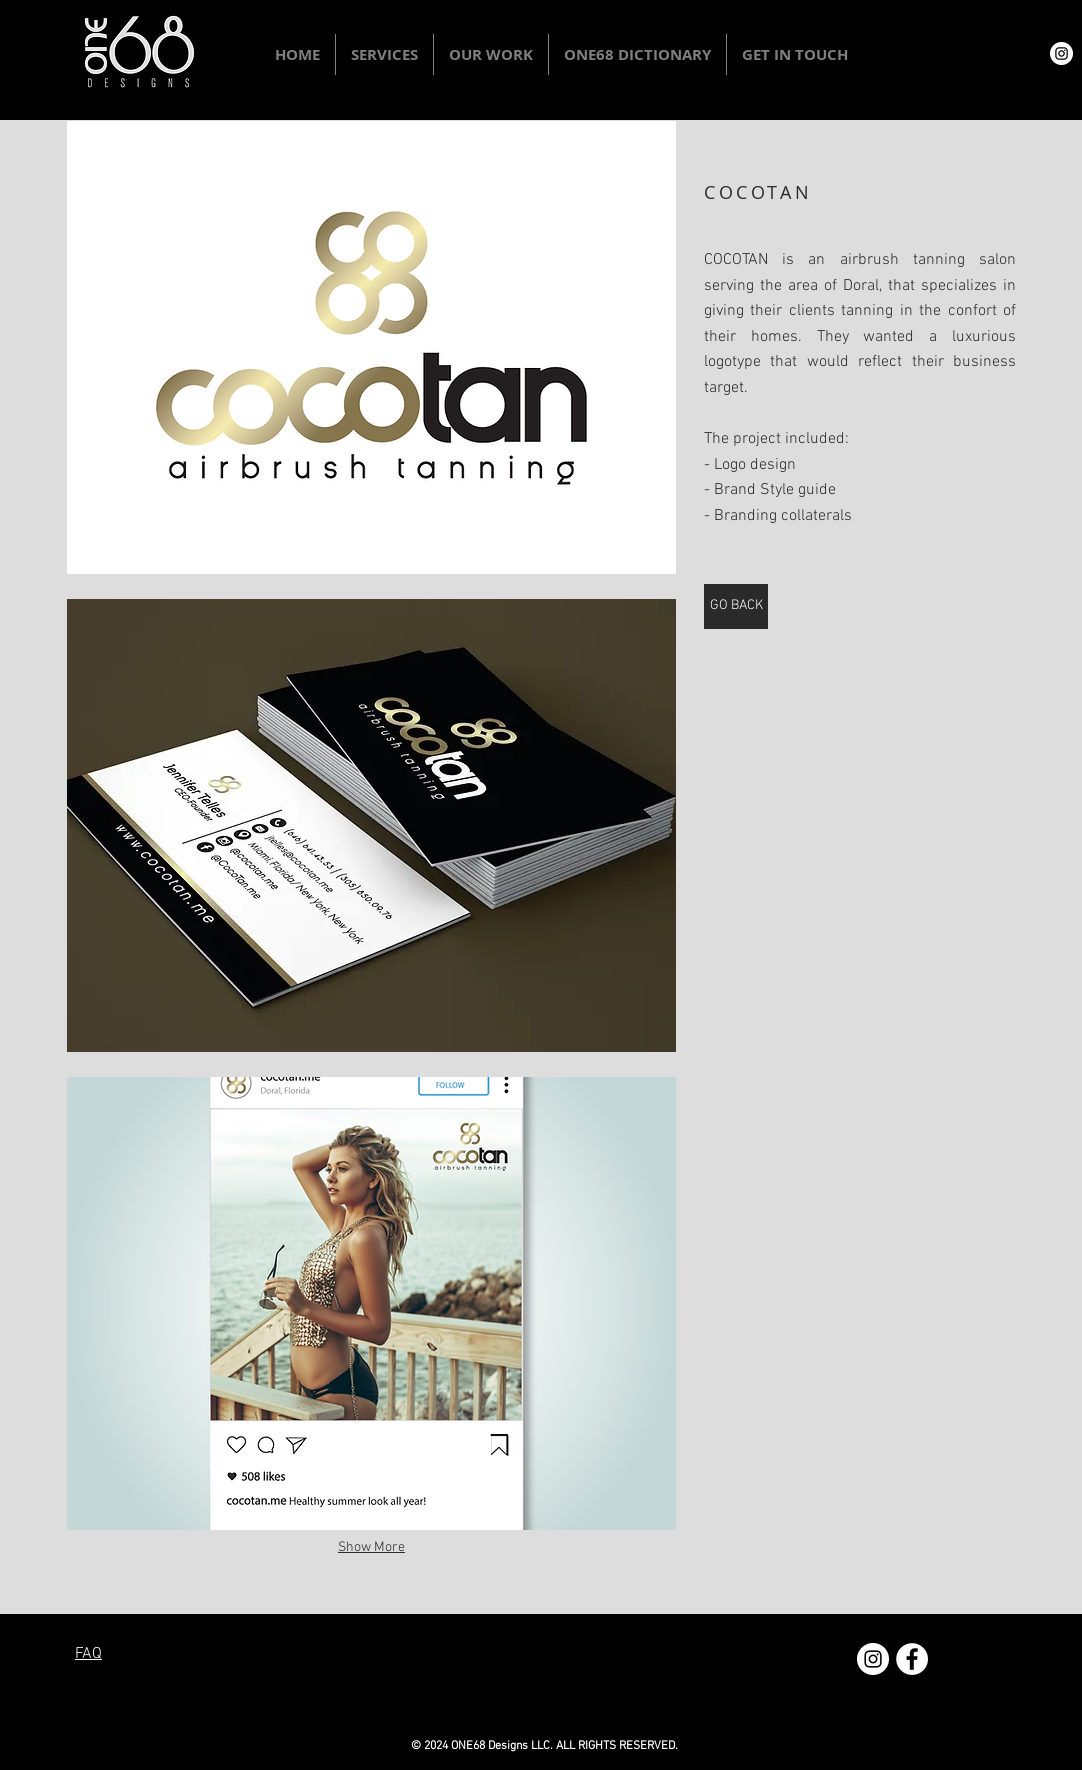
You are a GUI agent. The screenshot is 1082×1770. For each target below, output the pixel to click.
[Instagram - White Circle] (1061, 53)
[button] (384, 54)
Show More (371, 1547)
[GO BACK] (736, 606)
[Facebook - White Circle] (912, 1659)
